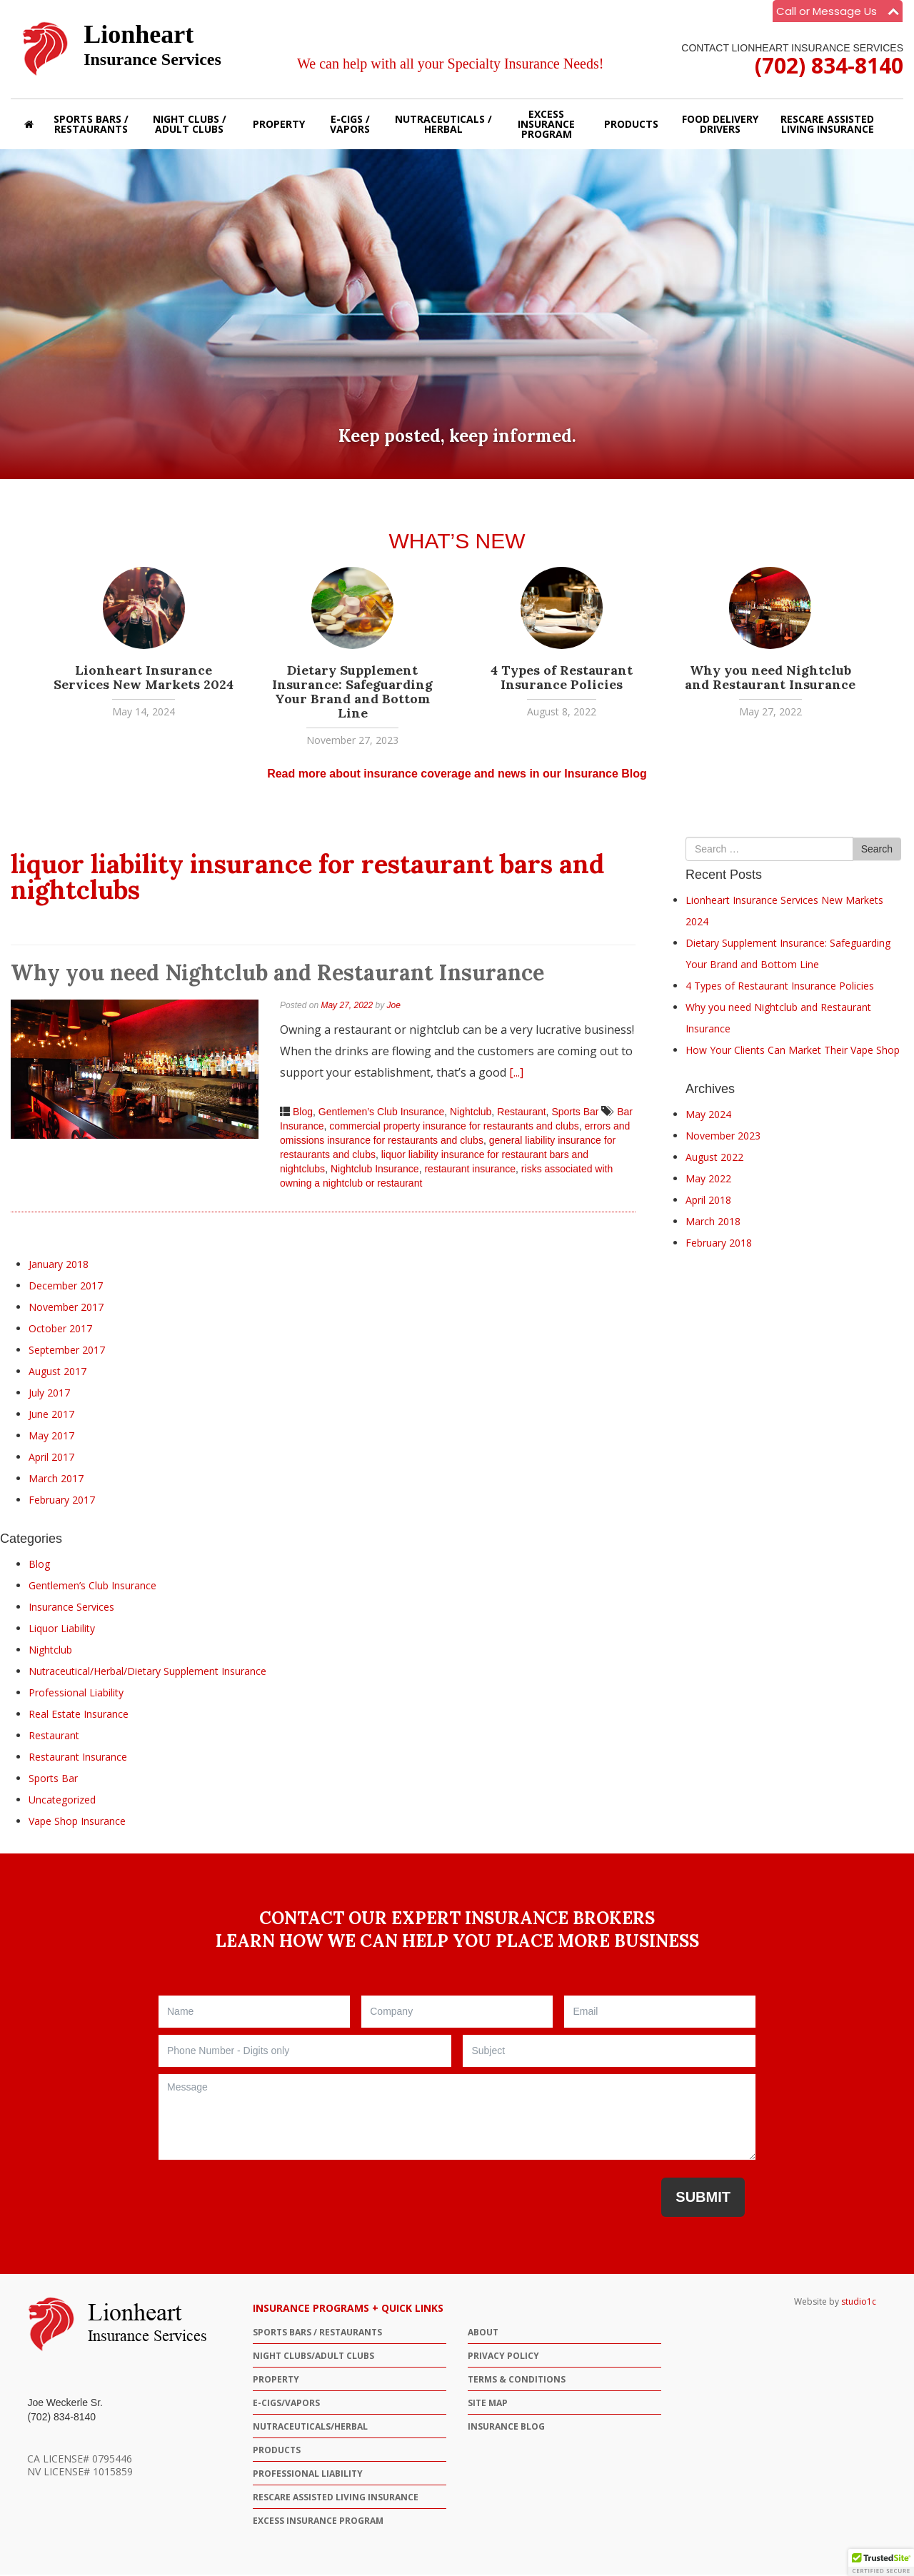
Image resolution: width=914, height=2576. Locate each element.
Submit (703, 2198)
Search (877, 851)
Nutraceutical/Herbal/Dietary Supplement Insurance (147, 1672)
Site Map (488, 2404)
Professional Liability (76, 1694)
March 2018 (713, 1222)
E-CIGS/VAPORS (286, 2404)
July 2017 (49, 1394)
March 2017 (56, 1479)
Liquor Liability (62, 1629)
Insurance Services (71, 1608)
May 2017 (51, 1437)
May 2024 (708, 1115)
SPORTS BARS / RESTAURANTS (317, 2334)
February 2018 (719, 1244)
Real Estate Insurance (79, 1715)
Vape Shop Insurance (77, 1822)
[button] (881, 2562)
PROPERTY (276, 2381)
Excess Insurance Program (318, 2522)
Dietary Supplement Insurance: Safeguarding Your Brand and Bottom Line (352, 693)
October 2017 (60, 1330)
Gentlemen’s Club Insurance (381, 1114)
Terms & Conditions (517, 2381)
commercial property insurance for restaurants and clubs (453, 1128)
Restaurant (521, 1114)
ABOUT (483, 2334)
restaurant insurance (470, 1171)
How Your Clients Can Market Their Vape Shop (793, 1051)
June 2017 (51, 1415)
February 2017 (62, 1501)
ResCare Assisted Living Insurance (335, 2498)
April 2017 (51, 1458)
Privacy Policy (503, 2357)
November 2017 (66, 1308)
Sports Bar (574, 1114)
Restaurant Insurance (78, 1758)
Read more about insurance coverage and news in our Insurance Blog (457, 775)
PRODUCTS (277, 2451)
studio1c (858, 2303)
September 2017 (67, 1351)
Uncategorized (62, 1801)
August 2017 (57, 1372)
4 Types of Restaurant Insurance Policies (562, 679)
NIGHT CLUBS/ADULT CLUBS (313, 2357)
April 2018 (708, 1201)
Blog (303, 1114)
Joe (394, 1007)
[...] (516, 1074)
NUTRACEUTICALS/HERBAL (310, 2428)
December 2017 (66, 1287)
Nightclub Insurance (375, 1171)
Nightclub (470, 1114)
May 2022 (708, 1180)
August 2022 (714, 1158)
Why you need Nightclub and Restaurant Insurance (770, 679)
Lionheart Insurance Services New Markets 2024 (143, 679)
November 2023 (723, 1137)
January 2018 (59, 1265)
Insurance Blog (506, 2428)
